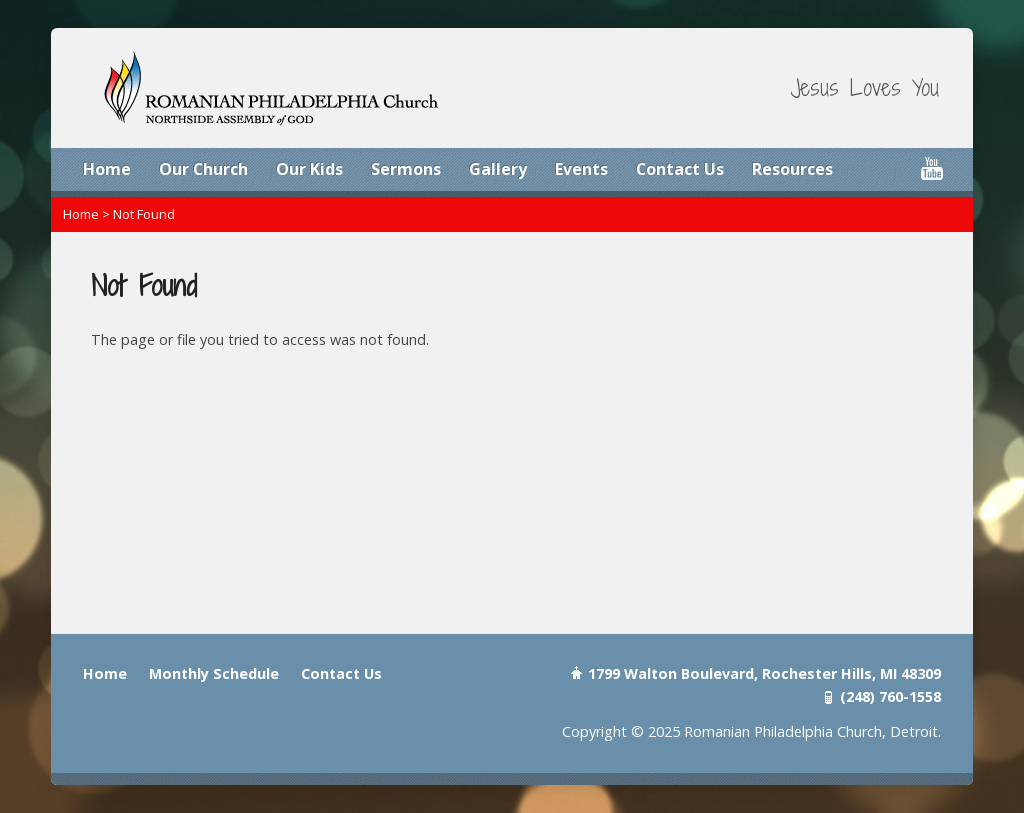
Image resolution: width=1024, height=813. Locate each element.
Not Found (144, 214)
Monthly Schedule (214, 673)
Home (107, 169)
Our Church (203, 169)
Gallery (498, 169)
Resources (792, 169)
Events (581, 169)
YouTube (931, 168)
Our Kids (309, 169)
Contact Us (680, 169)
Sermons (406, 169)
